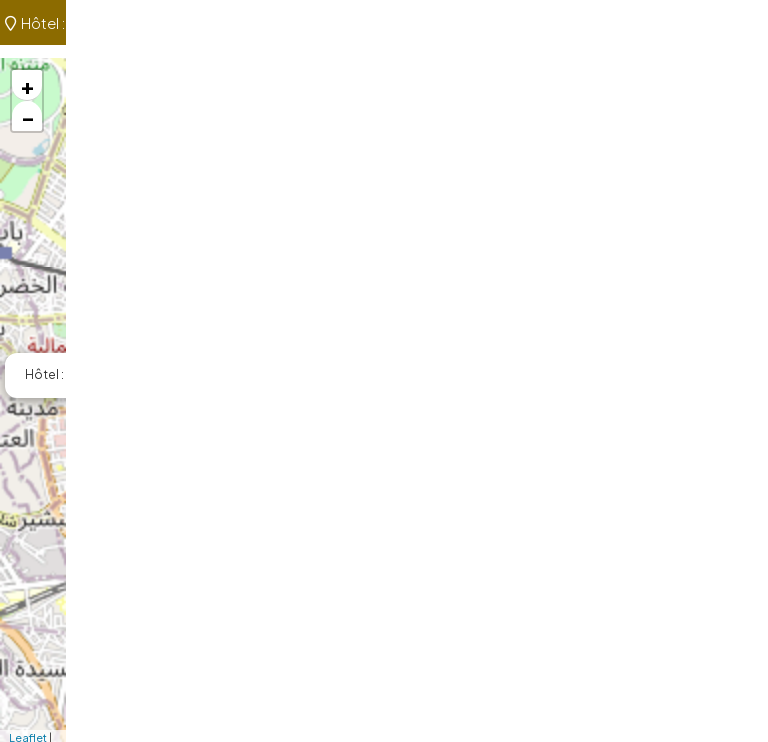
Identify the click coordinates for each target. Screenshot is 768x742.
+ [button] (27, 85)
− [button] (28, 116)
